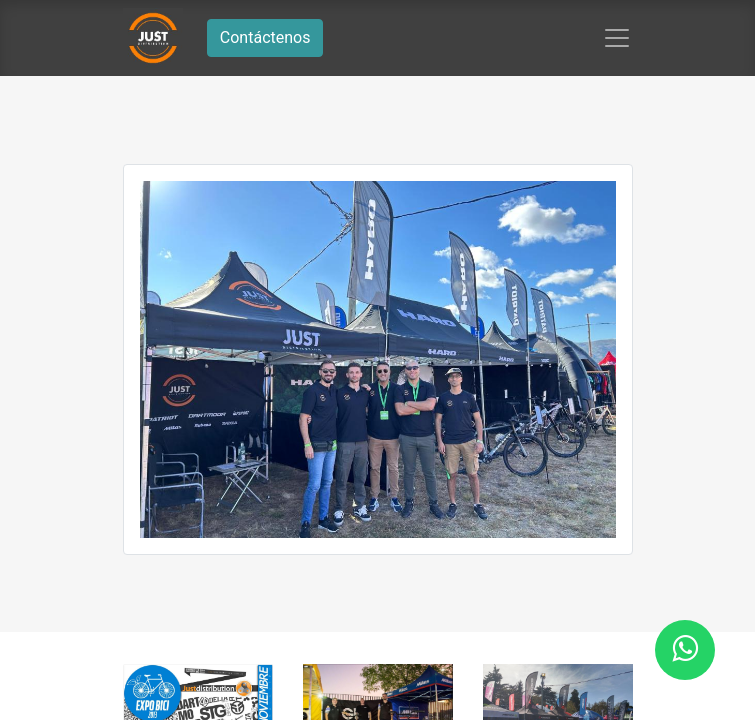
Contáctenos (265, 37)
